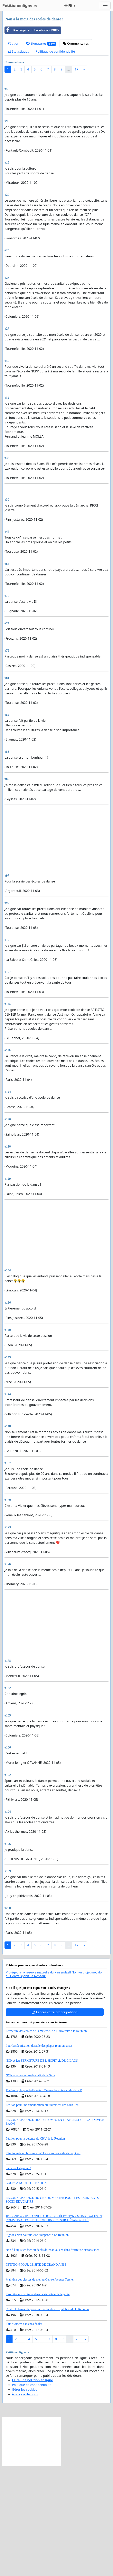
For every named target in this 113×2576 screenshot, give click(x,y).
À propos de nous (25, 2504)
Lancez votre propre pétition (55, 2122)
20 (77, 2449)
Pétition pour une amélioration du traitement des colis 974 (42, 2215)
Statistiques (18, 51)
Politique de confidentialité (55, 51)
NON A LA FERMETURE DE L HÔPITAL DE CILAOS (42, 2170)
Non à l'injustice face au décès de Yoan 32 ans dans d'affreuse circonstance (52, 2359)
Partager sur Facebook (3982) (32, 30)
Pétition (13, 43)
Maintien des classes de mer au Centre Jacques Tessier (40, 2389)
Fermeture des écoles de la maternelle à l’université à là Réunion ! (47, 2141)
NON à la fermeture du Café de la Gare (30, 2185)
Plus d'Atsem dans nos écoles (24, 2433)
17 (76, 69)
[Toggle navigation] (105, 5)
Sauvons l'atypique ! (18, 2278)
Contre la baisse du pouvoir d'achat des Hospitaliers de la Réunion (47, 2419)
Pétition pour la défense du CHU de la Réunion (35, 2248)
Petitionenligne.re (20, 5)
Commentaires (76, 43)
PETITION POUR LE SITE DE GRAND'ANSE (36, 2374)
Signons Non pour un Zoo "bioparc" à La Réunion (37, 2344)
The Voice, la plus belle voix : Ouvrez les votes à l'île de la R (44, 2200)
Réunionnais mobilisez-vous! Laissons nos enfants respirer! (43, 2263)
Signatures (41, 43)
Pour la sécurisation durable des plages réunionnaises (39, 2155)
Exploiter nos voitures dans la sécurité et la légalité (38, 2404)
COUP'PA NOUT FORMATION (26, 2292)
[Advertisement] (56, 106)
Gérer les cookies (24, 2499)
